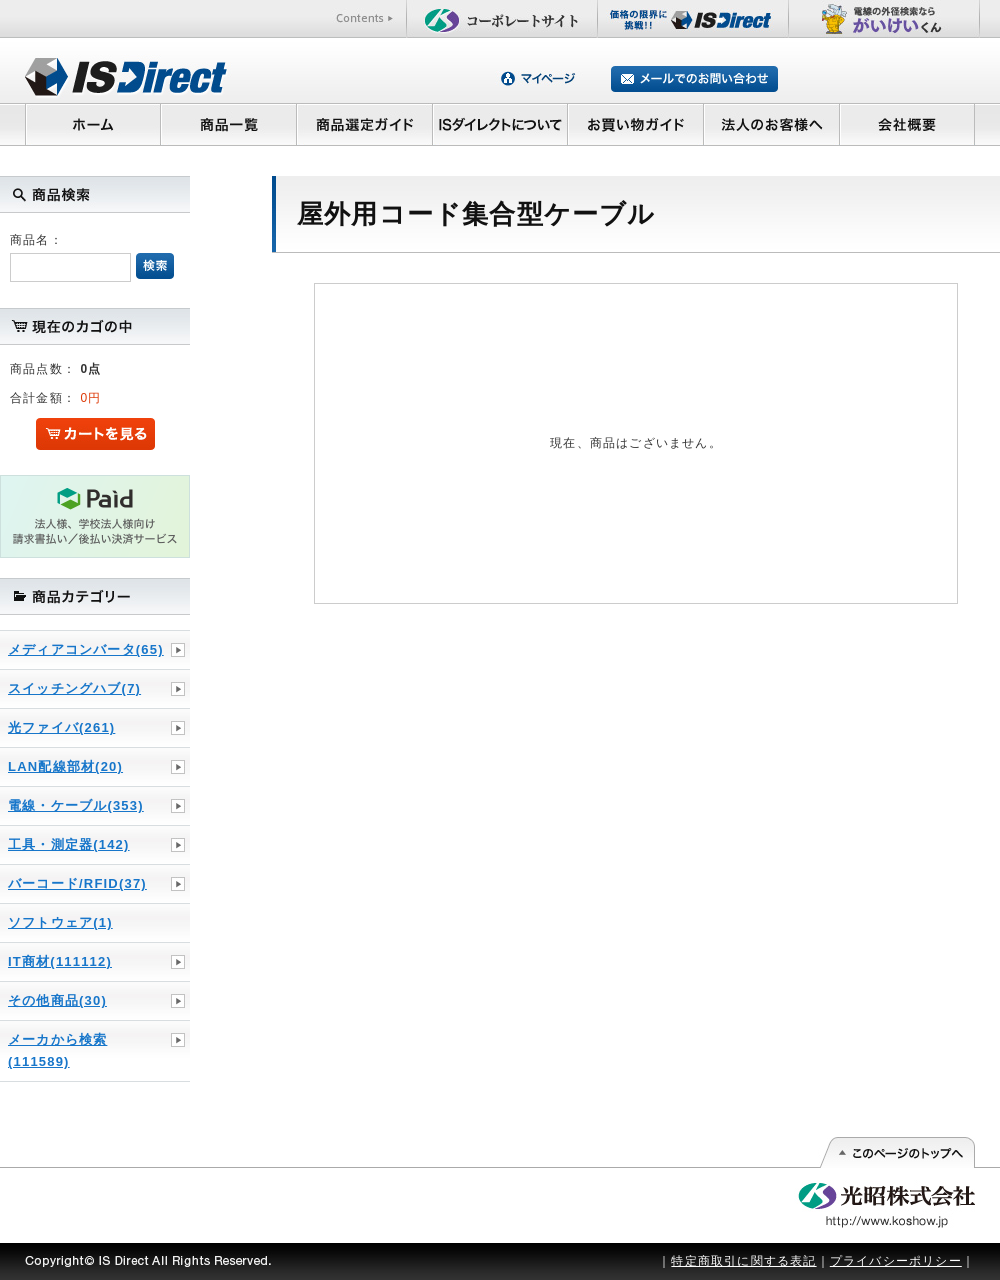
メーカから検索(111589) (57, 1050)
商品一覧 (228, 124)
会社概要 (907, 124)
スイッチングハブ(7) (74, 688)
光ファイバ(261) (61, 727)
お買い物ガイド (636, 124)
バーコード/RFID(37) (77, 883)
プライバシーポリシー (896, 1261)
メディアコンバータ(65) (86, 649)
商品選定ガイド (364, 124)
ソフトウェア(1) (60, 922)
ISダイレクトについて (500, 124)
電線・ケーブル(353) (76, 805)
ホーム (92, 124)
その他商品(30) (57, 1000)
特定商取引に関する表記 (743, 1261)
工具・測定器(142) (69, 844)
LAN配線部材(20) (65, 766)
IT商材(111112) (60, 961)
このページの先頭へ (896, 1153)
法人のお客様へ (772, 124)
